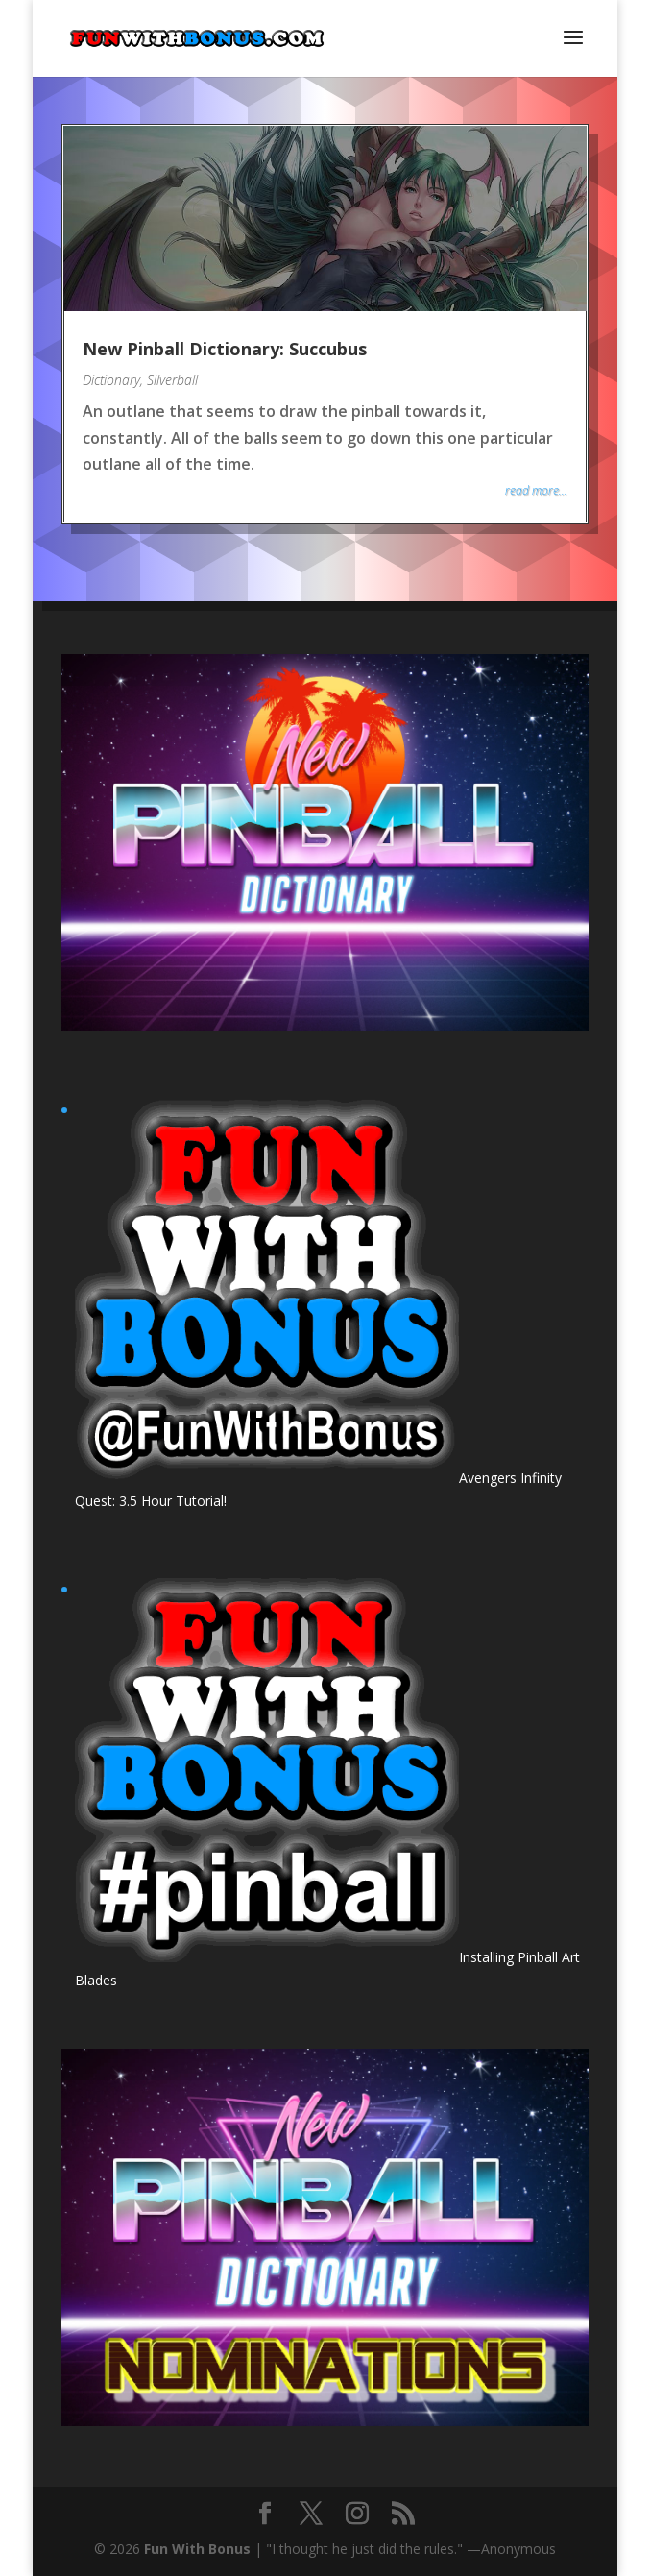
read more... (536, 490)
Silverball (172, 380)
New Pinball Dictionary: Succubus (225, 348)
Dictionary (111, 380)
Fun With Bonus (197, 2549)
